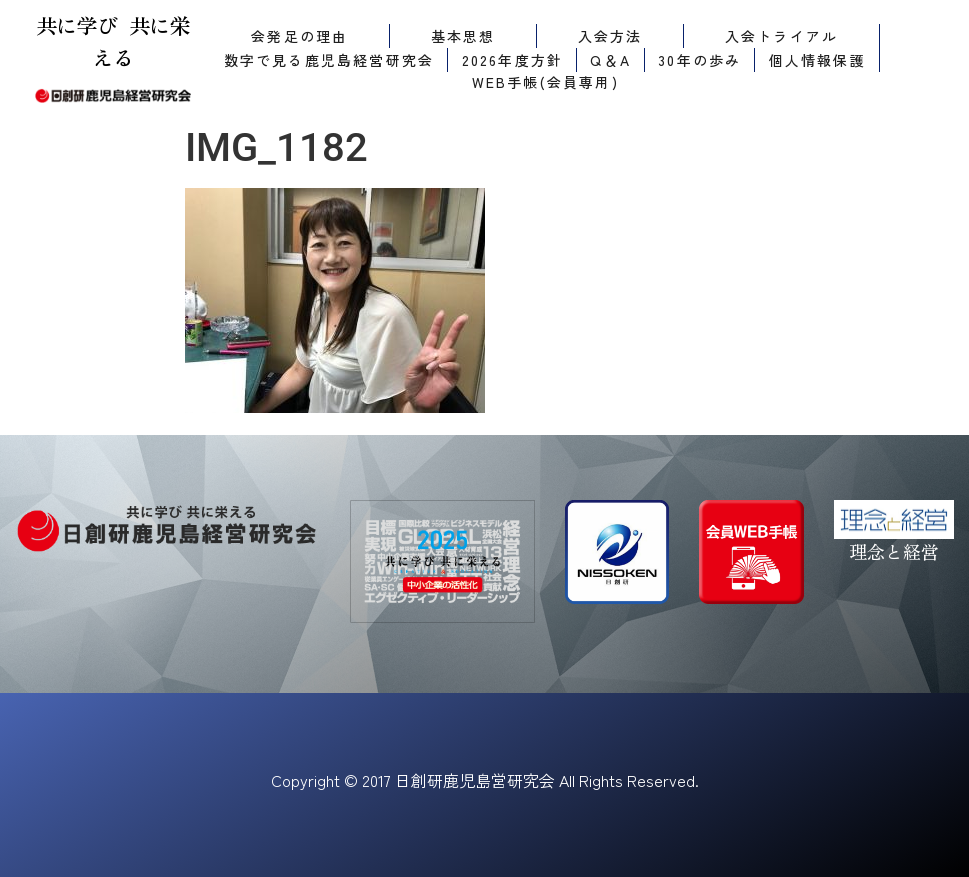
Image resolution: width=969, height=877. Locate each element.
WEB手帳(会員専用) (545, 82)
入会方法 (610, 36)
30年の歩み (699, 60)
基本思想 (463, 36)
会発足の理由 (299, 36)
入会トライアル (781, 36)
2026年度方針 (513, 60)
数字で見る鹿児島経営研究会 (329, 60)
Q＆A (610, 60)
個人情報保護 (817, 60)
